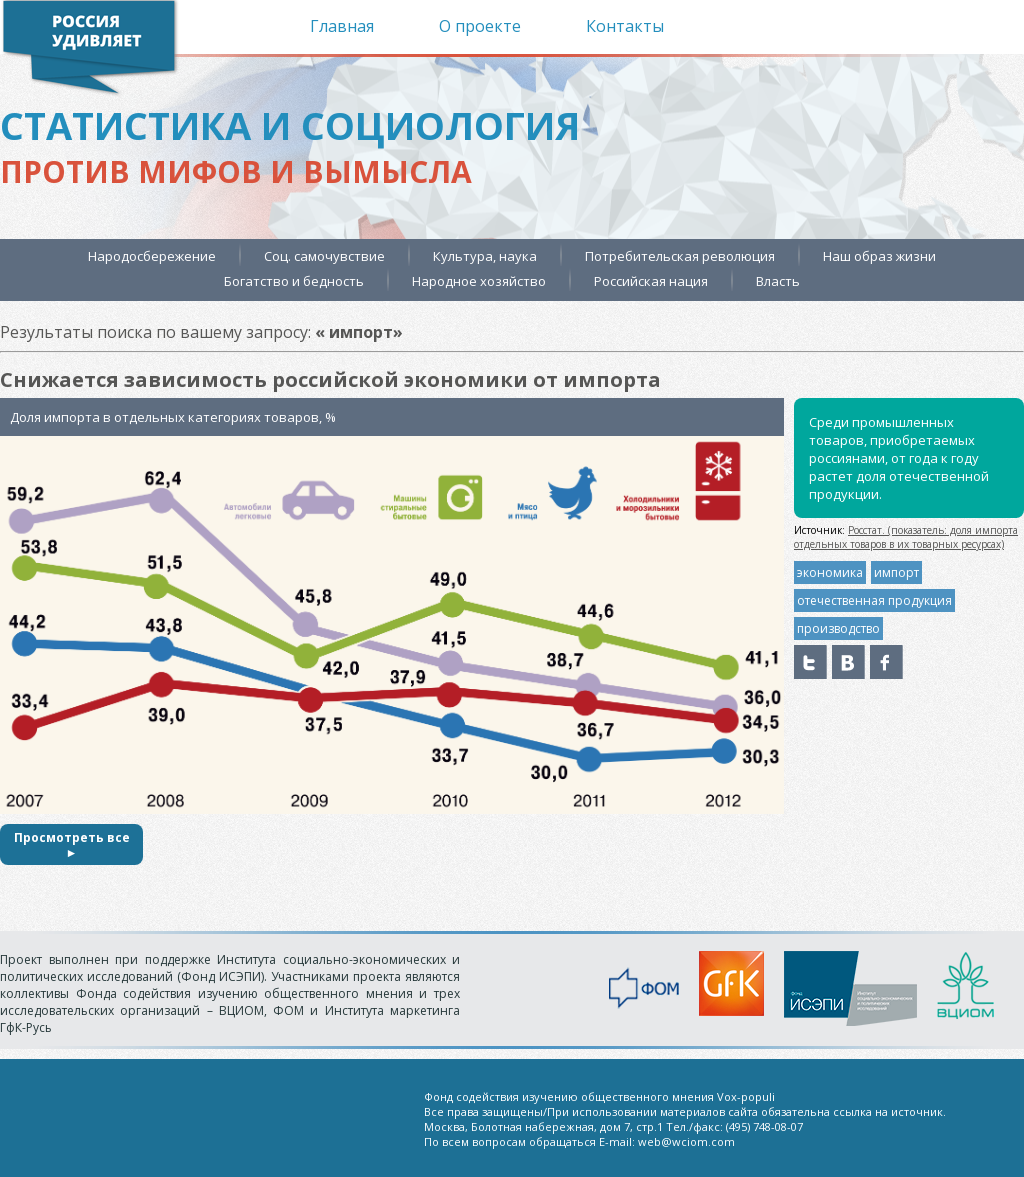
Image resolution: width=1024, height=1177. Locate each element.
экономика (830, 572)
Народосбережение (152, 256)
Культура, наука (485, 256)
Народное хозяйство (479, 281)
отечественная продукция (874, 600)
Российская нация (651, 281)
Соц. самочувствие (324, 256)
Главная (342, 26)
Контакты (625, 26)
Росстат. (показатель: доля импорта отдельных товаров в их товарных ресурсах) (906, 537)
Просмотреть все (72, 844)
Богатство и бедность (294, 281)
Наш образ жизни (879, 256)
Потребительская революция (680, 256)
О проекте (480, 26)
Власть (778, 281)
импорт (896, 572)
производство (838, 628)
